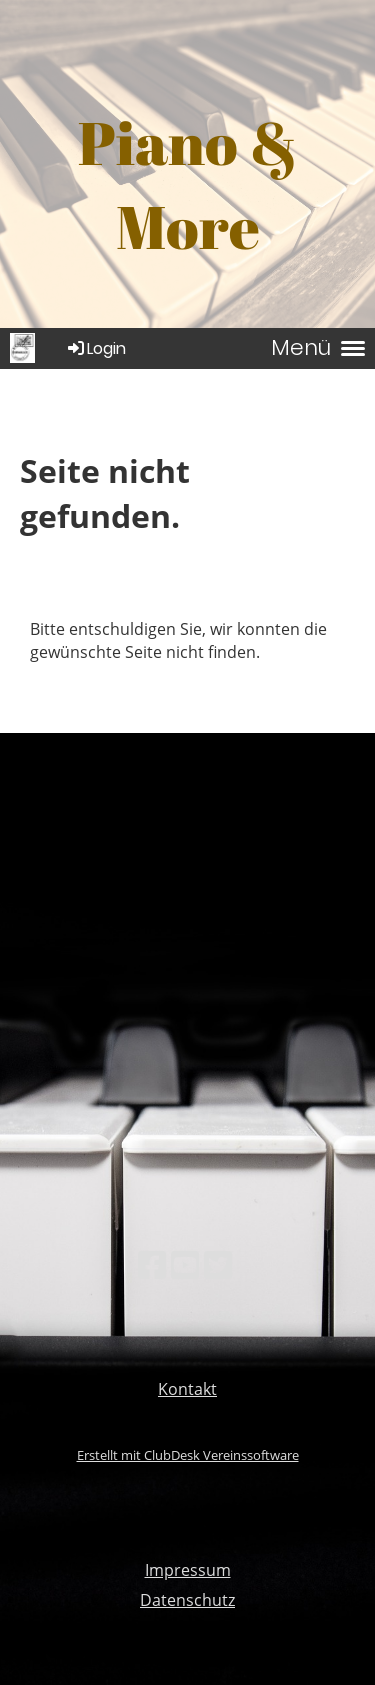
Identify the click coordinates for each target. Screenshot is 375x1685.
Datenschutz (187, 1600)
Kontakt (187, 1389)
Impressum (188, 1570)
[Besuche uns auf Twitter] (218, 1264)
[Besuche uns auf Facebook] (152, 1264)
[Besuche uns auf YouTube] (185, 1264)
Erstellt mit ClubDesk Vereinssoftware (188, 1455)
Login (95, 348)
